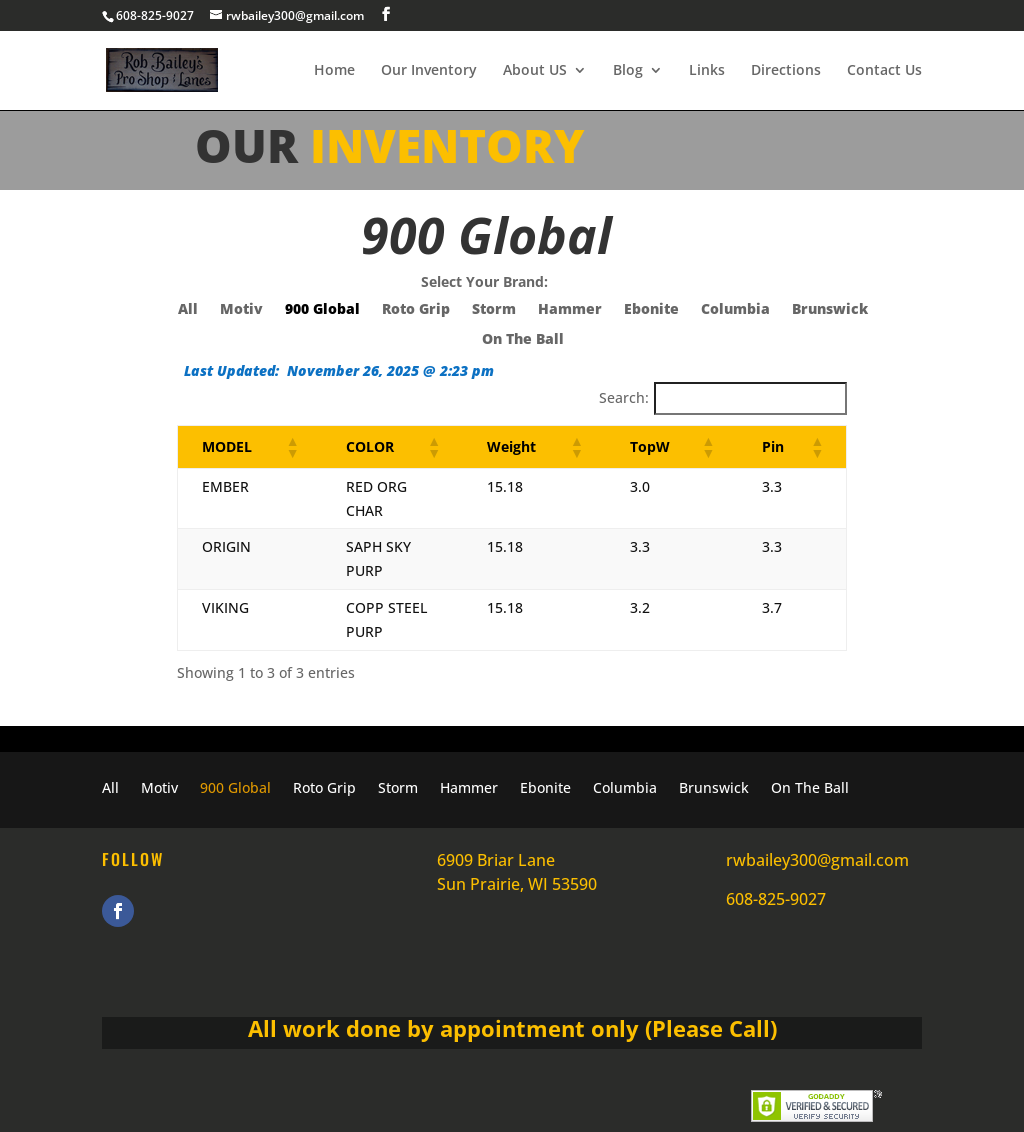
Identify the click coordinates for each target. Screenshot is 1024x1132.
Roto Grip (416, 310)
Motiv (241, 310)
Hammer (570, 310)
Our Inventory (429, 71)
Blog (628, 71)
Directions (786, 71)
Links (707, 71)
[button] (278, 447)
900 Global (322, 310)
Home (334, 71)
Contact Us (884, 71)
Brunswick (830, 310)
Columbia (735, 310)
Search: (624, 397)
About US (535, 71)
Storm (494, 310)
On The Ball (523, 340)
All (188, 310)
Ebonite (651, 310)
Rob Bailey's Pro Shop (292, 1104)
